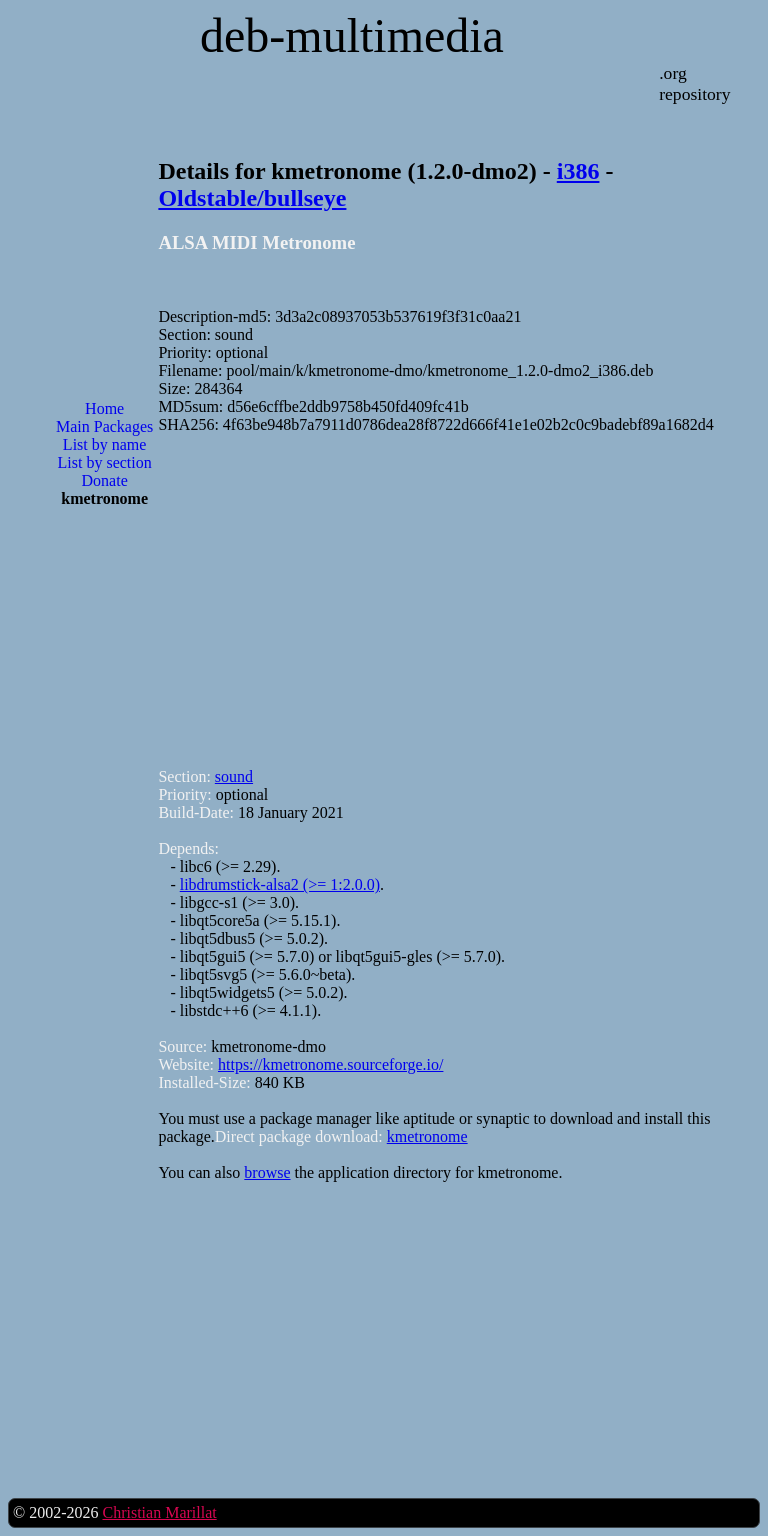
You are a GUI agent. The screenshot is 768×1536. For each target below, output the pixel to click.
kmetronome (427, 1136)
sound (234, 776)
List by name (105, 444)
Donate (105, 480)
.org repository (694, 83)
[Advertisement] (105, 844)
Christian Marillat (159, 1512)
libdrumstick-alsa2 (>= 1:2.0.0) (280, 884)
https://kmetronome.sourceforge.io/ (330, 1064)
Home (104, 408)
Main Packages (104, 426)
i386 (578, 171)
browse (267, 1172)
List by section (105, 462)
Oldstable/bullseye (252, 198)
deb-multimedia (352, 35)
